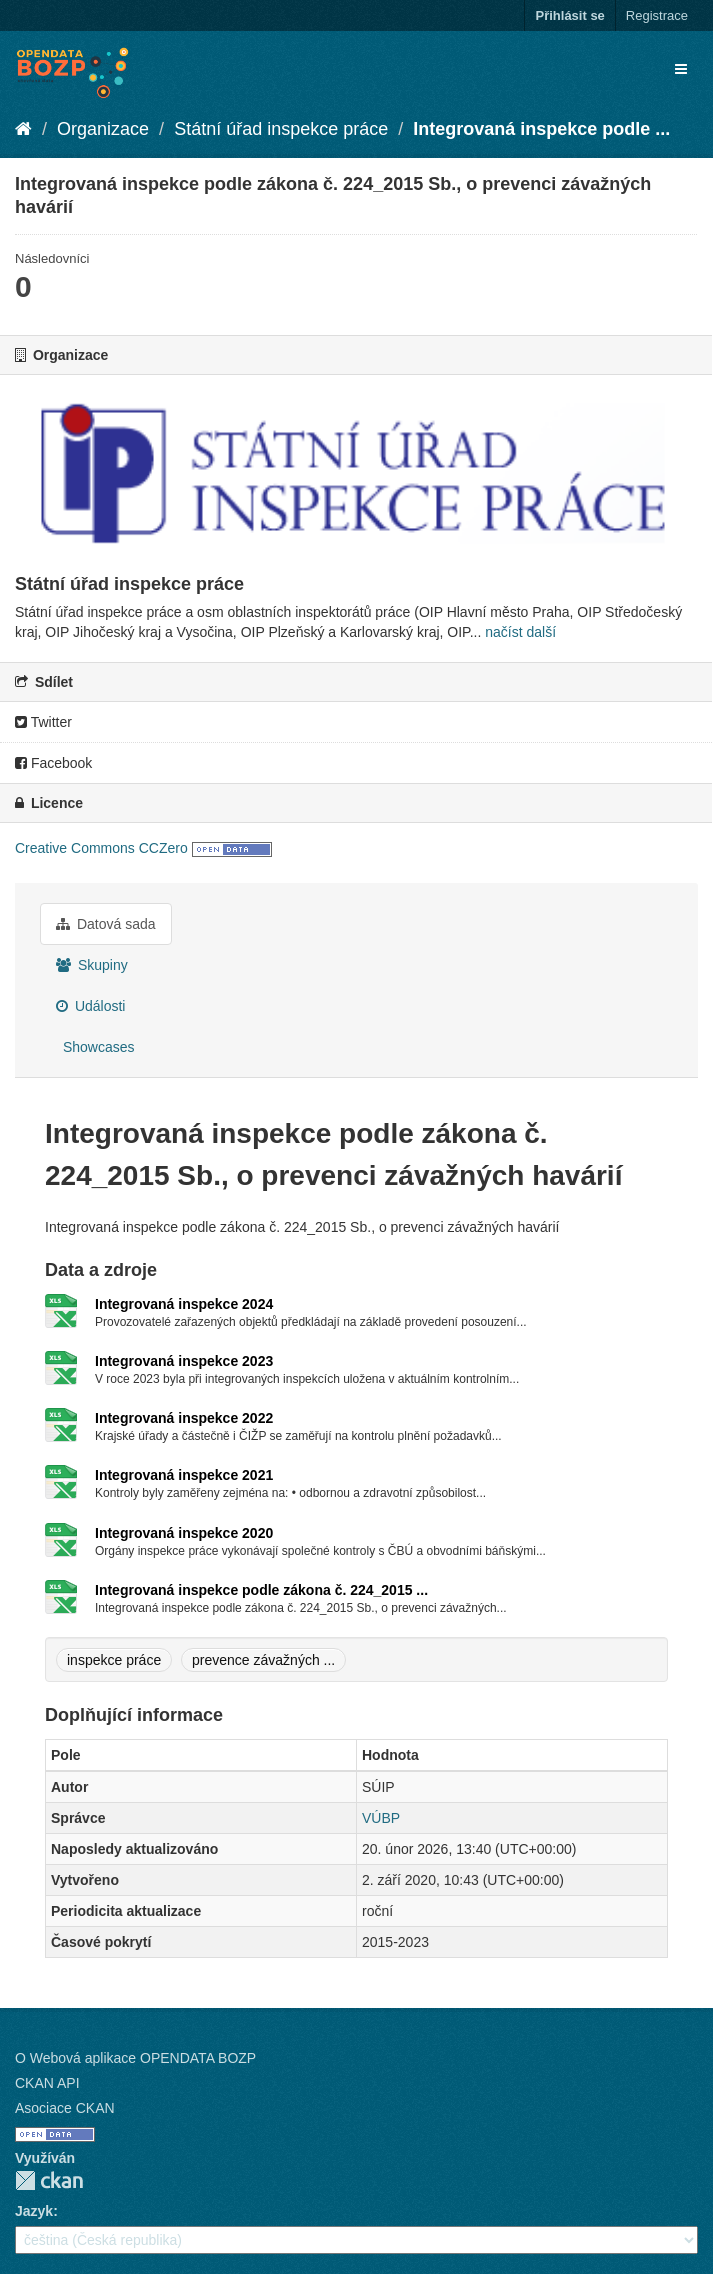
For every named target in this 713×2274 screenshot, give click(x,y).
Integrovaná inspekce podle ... (541, 129)
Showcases (96, 1047)
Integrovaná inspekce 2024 (184, 1304)
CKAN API (47, 2083)
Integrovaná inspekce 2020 (184, 1533)
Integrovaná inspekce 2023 (184, 1361)
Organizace (103, 129)
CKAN (49, 2180)
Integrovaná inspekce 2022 (184, 1418)
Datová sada (106, 924)
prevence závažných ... (263, 1660)
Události (90, 1006)
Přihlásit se (569, 15)
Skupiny (92, 965)
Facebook (53, 763)
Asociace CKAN (65, 2108)
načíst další (520, 632)
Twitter (43, 722)
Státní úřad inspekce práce (281, 129)
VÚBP (381, 1818)
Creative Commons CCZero (101, 848)
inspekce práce (114, 1660)
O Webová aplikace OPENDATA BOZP (135, 2058)
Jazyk (34, 2211)
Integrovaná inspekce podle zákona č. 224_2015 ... (261, 1590)
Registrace (657, 15)
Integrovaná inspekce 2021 (184, 1475)
